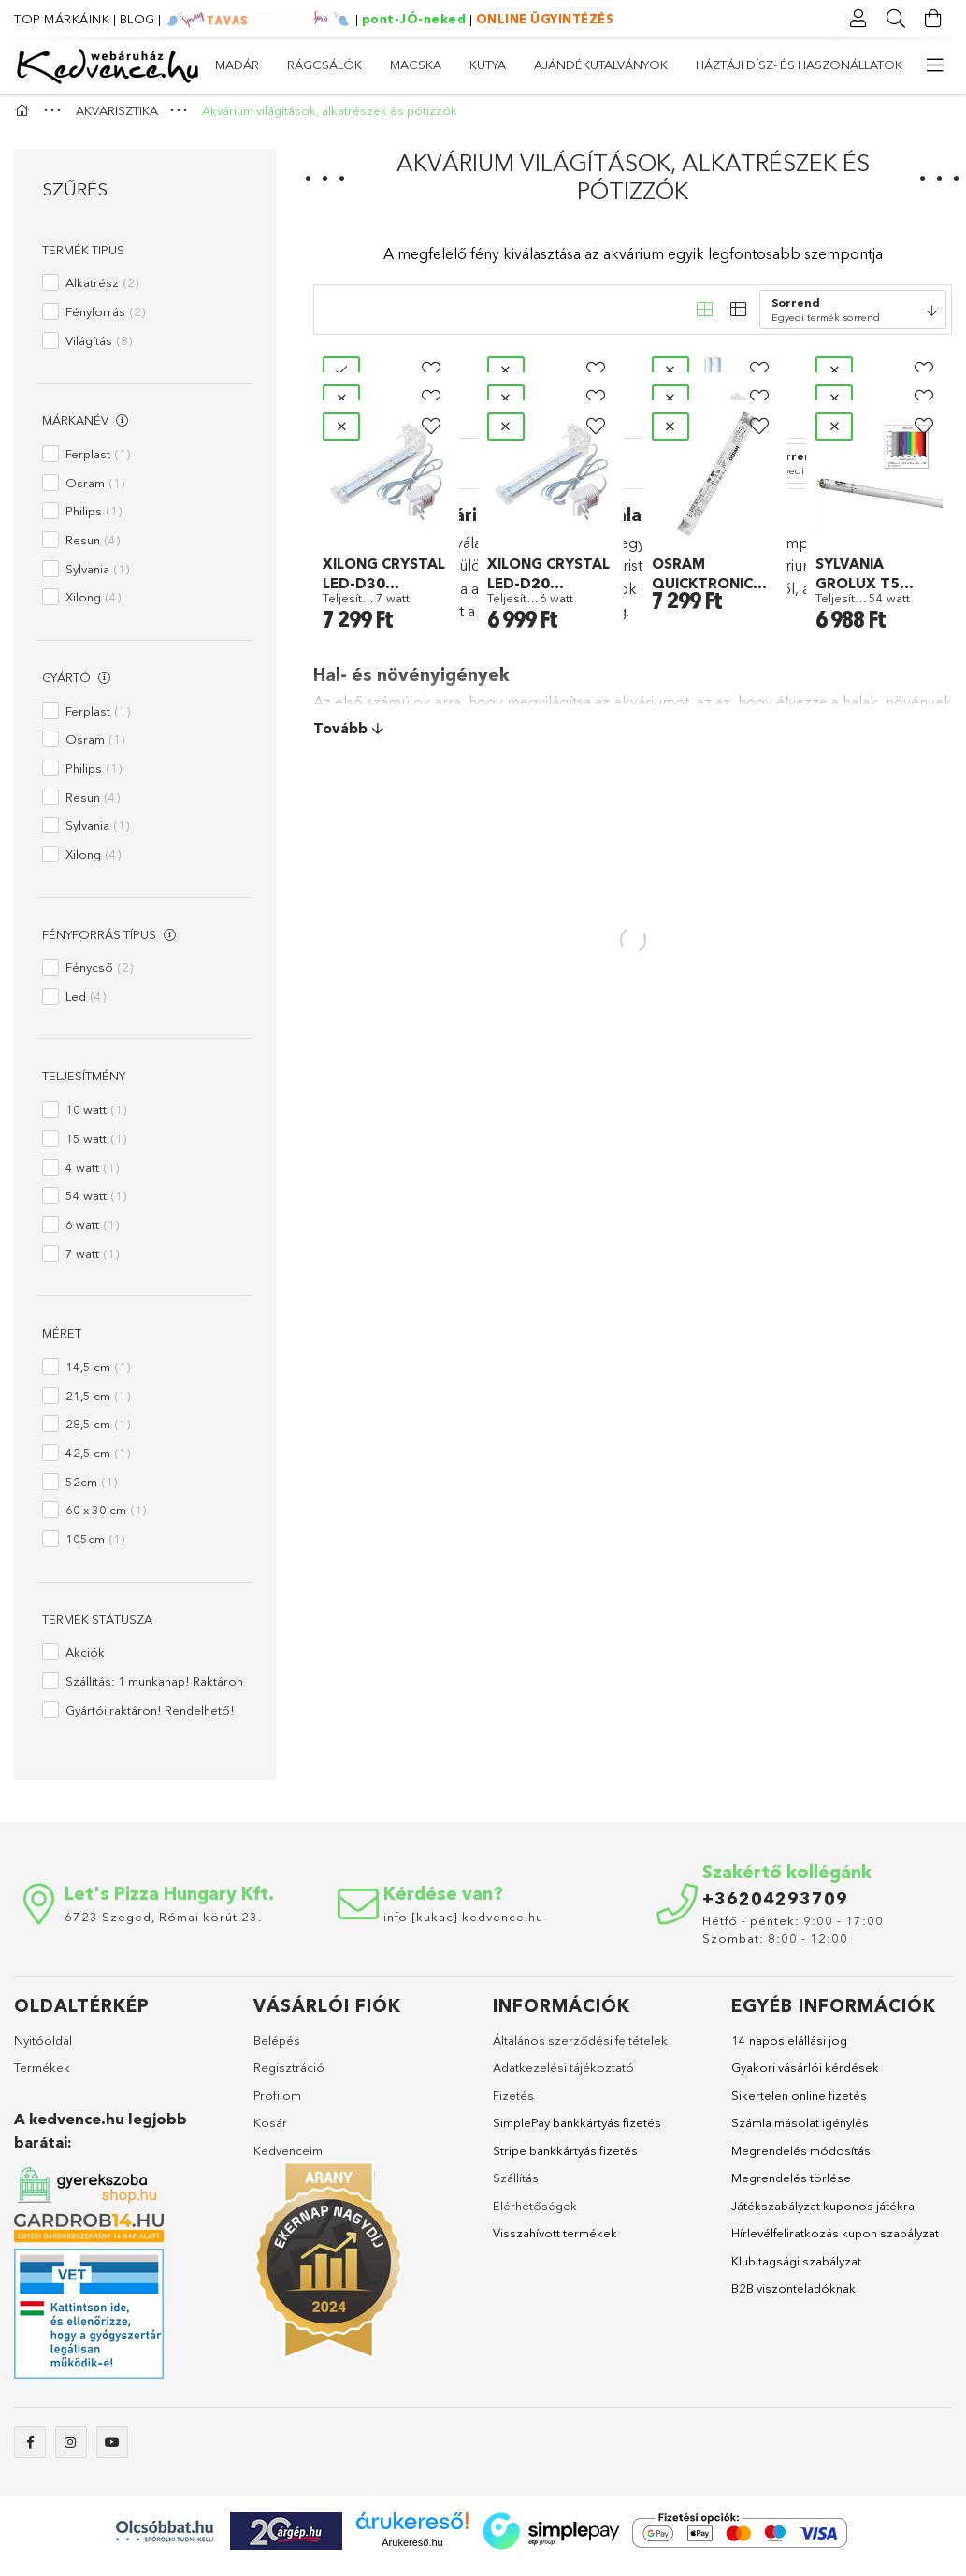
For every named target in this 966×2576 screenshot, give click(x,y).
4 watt (92, 1175)
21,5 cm (97, 1404)
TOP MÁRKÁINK (61, 18)
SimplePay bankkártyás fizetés (577, 2131)
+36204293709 (775, 1907)
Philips (93, 520)
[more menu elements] (933, 65)
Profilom (277, 2103)
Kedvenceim (288, 2158)
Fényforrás (105, 319)
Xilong (93, 606)
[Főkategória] (24, 119)
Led (85, 1004)
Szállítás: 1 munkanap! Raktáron (154, 1690)
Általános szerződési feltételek (580, 2048)
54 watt (95, 1204)
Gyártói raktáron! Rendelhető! (150, 1718)
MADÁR (879, 64)
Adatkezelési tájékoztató (563, 2076)
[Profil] (858, 18)
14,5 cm (97, 1375)
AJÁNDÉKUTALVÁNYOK (515, 64)
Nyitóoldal (43, 2048)
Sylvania (97, 577)
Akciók (85, 1661)
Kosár (270, 2131)
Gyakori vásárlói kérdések (805, 2076)
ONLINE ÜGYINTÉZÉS (545, 18)
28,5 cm (97, 1432)
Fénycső (99, 976)
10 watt (95, 1118)
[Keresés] (896, 18)
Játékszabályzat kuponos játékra (823, 2214)
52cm (91, 1490)
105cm (94, 1548)
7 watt (92, 1261)
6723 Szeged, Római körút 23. (163, 1925)
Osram (94, 491)
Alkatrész (101, 291)
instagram (71, 2451)
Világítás (98, 348)
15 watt (95, 1146)
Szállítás (516, 2186)
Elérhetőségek (535, 2214)
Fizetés (513, 2103)
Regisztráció (288, 2076)
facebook (30, 2451)
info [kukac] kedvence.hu (463, 1925)
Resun (92, 548)
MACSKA (700, 64)
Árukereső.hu (412, 2551)
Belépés (276, 2048)
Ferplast (97, 462)
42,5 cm (97, 1461)
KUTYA (628, 64)
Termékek (42, 2076)
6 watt (92, 1232)
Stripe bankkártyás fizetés (565, 2158)
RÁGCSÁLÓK (791, 64)
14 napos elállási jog (789, 2048)
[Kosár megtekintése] (933, 18)
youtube (112, 2451)
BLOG (137, 18)
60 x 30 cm (105, 1519)
